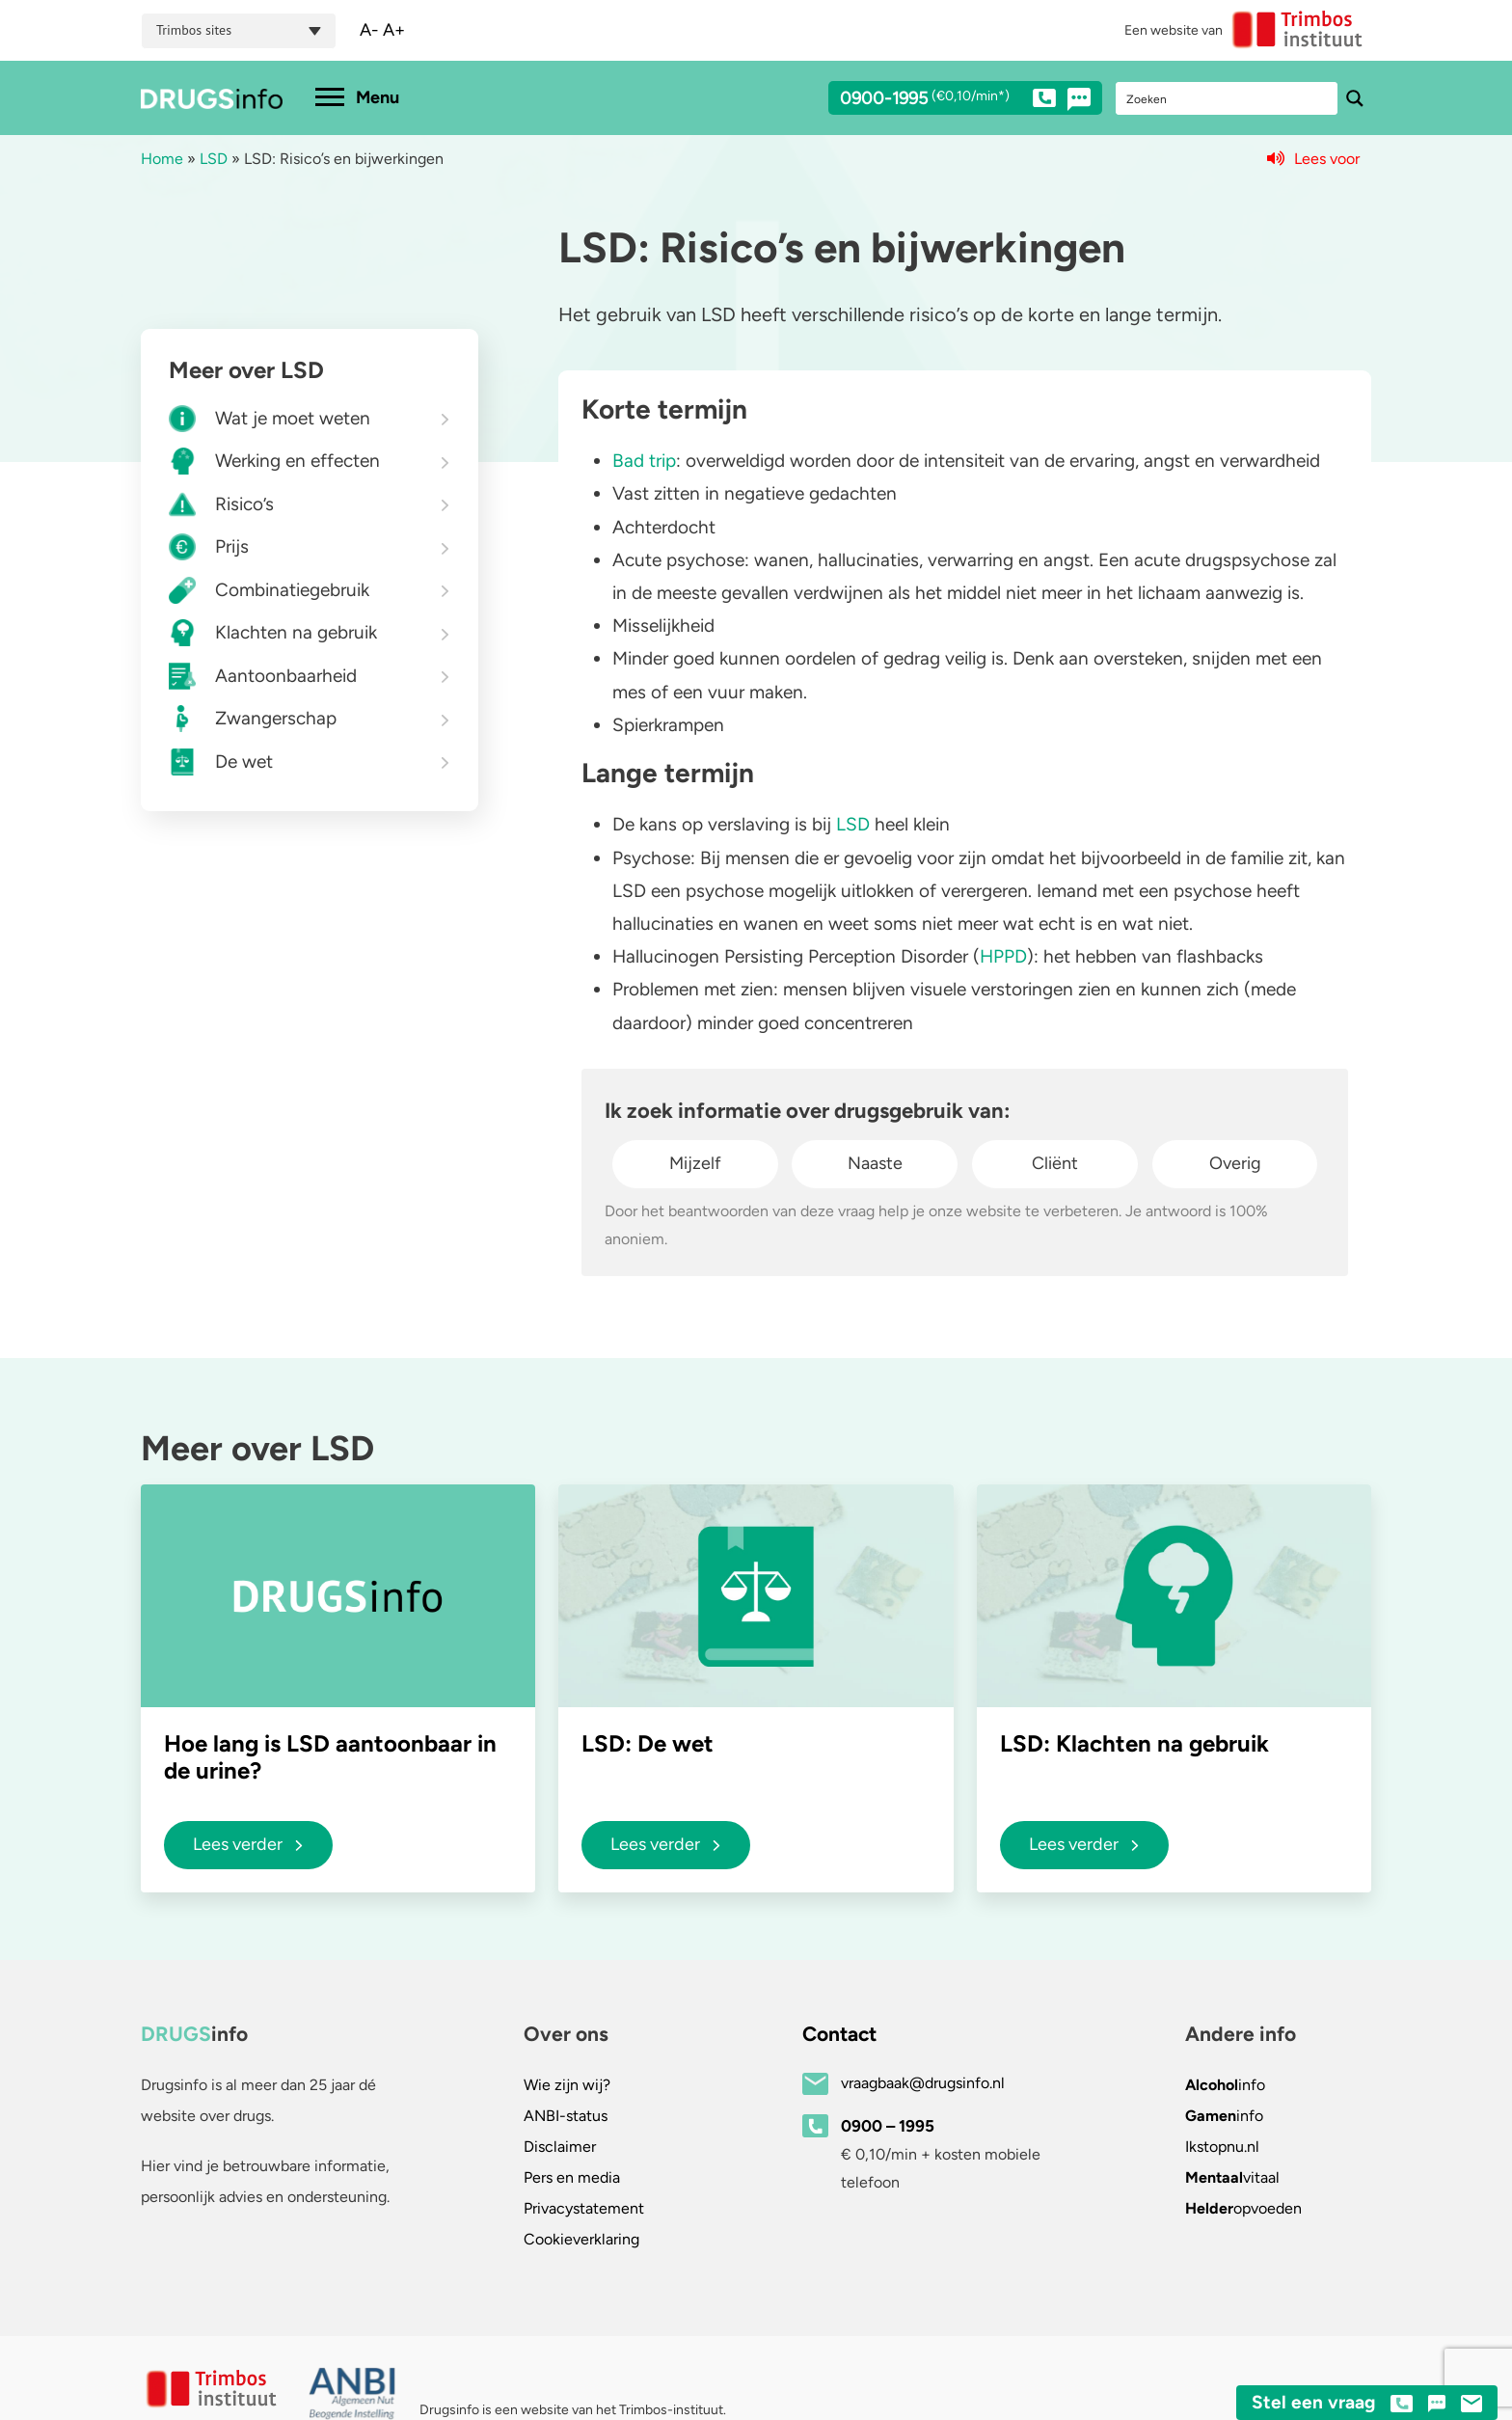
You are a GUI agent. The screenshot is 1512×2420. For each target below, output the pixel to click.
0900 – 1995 (887, 2125)
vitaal (1232, 2177)
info (1225, 2085)
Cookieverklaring (581, 2239)
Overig (1235, 1163)
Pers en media (572, 2177)
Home (162, 159)
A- (369, 30)
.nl (1222, 2146)
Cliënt (1055, 1163)
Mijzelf (695, 1163)
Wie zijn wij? (567, 2085)
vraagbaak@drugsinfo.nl (923, 2083)
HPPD (1003, 956)
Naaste (875, 1163)
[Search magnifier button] (1354, 98)
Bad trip (644, 460)
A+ (394, 30)
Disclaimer (560, 2146)
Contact (839, 2034)
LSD (214, 159)
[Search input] (1227, 98)
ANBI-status (566, 2116)
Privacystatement (584, 2208)
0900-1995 (948, 101)
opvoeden (1243, 2208)
